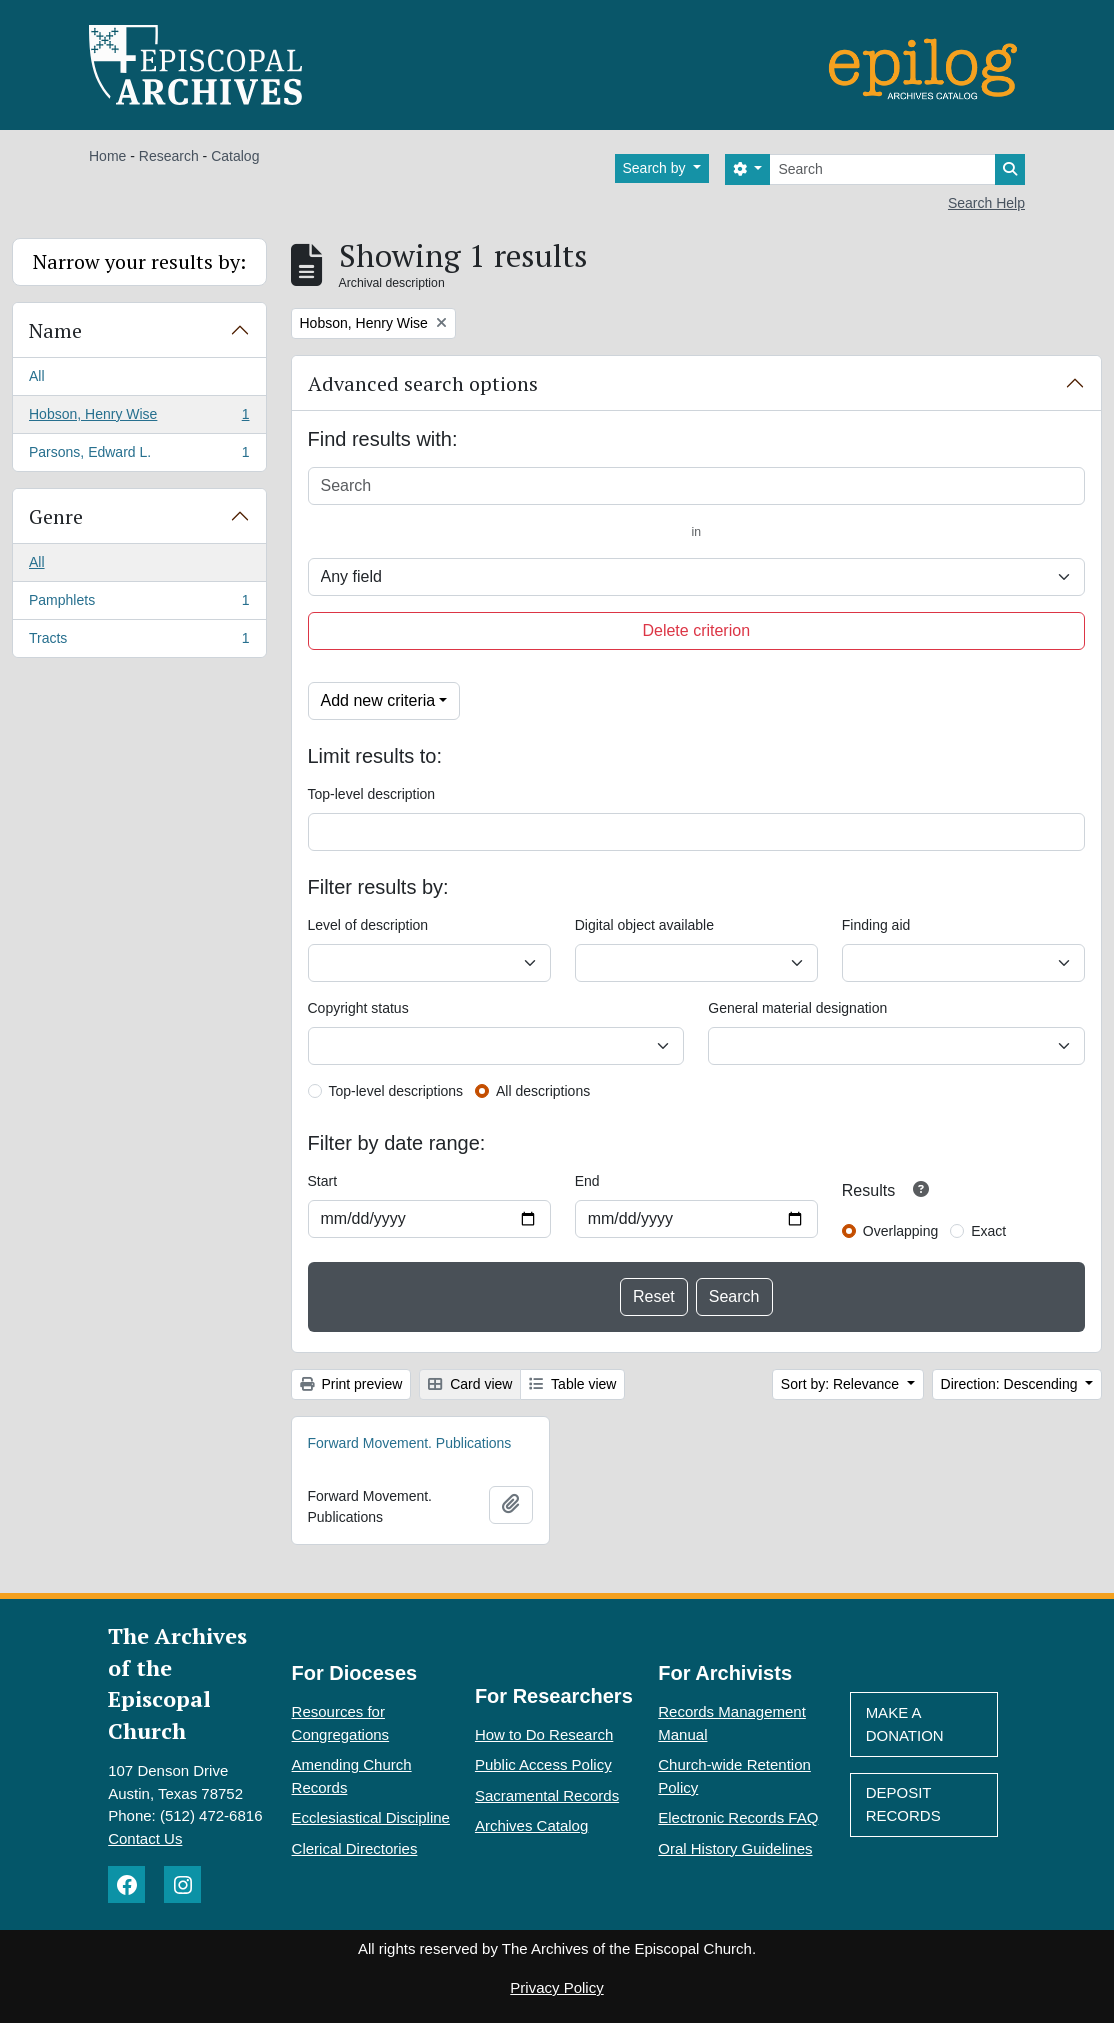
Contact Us (145, 1838)
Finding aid (876, 925)
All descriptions (543, 1091)
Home (107, 156)
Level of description (368, 925)
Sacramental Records (547, 1795)
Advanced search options (423, 383)
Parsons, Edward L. (139, 456)
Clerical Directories (355, 1848)
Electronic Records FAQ (738, 1817)
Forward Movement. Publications (410, 1443)
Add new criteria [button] (378, 700)
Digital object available (644, 925)
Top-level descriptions (396, 1091)
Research (169, 156)
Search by (656, 168)
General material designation (797, 1008)
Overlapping (901, 1231)
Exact (988, 1231)
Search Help (986, 203)
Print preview (351, 1384)
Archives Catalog (531, 1825)
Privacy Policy (556, 1987)
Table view (572, 1384)
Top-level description (372, 794)
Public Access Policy (543, 1764)
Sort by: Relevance (842, 1384)
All (37, 376)
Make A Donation (905, 1724)
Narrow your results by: (139, 261)
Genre (56, 516)
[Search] (882, 169)
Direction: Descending (1011, 1384)
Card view (470, 1384)
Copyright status (358, 1008)
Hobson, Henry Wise (139, 418)
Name (55, 330)
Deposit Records (903, 1804)
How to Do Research (544, 1734)
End (587, 1181)
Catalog (235, 156)
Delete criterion (696, 630)
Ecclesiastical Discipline (371, 1817)
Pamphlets (139, 604)
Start (323, 1181)
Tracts (139, 642)
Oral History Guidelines (735, 1848)
